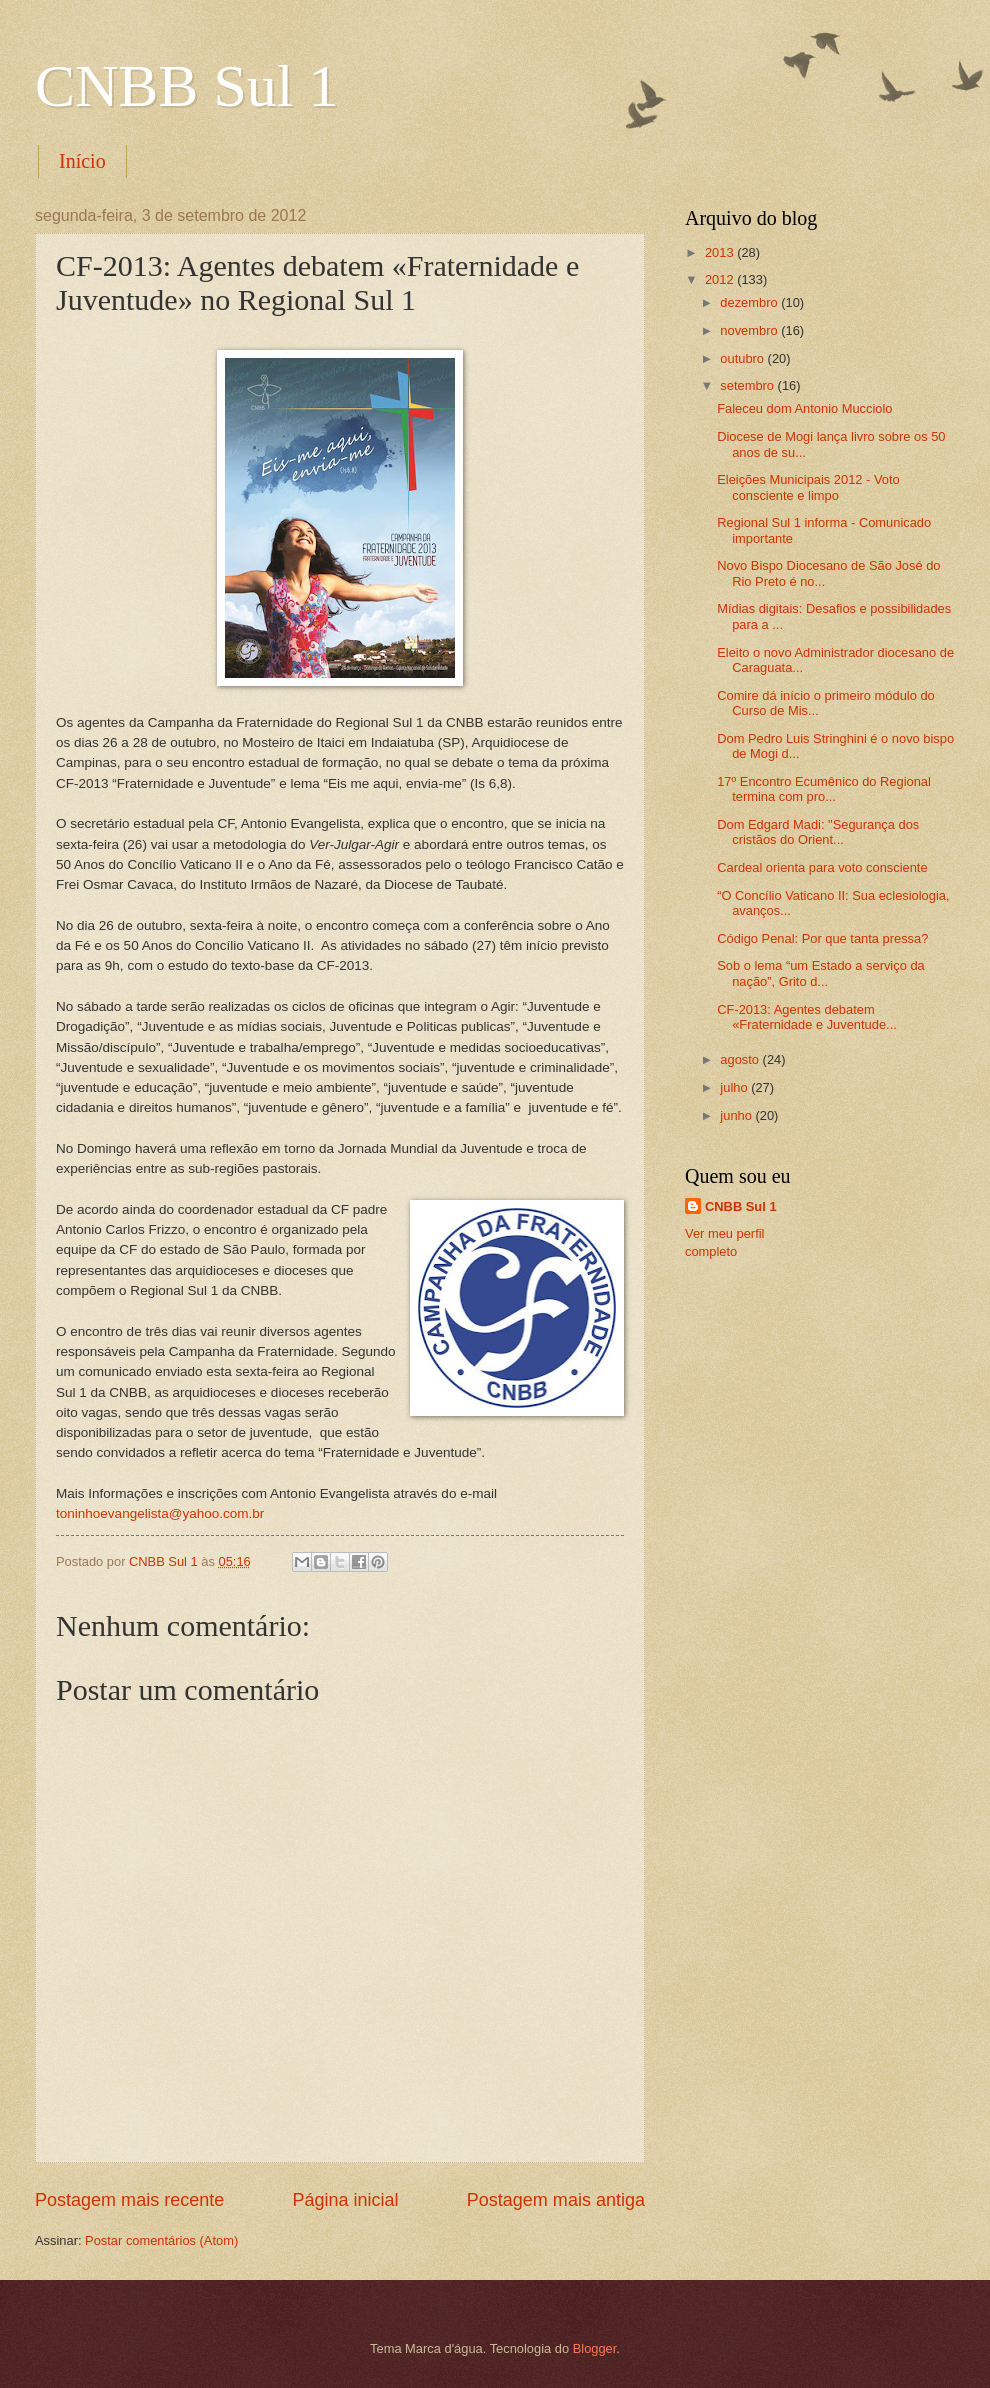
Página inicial (345, 2200)
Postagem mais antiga (556, 2200)
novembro (750, 330)
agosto (741, 1059)
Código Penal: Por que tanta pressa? (822, 938)
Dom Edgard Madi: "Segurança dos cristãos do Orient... (818, 832)
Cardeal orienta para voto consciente (822, 867)
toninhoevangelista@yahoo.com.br (160, 1513)
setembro (748, 385)
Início (82, 161)
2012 (721, 279)
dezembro (750, 302)
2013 (721, 252)
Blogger (595, 2348)
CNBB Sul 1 (186, 86)
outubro (743, 358)
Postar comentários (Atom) (161, 2240)
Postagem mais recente (129, 2200)
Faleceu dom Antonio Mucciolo (804, 408)
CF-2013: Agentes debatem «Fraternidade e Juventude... (807, 1017)
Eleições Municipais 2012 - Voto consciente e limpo (808, 487)
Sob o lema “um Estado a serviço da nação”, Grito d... (821, 973)
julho (735, 1087)
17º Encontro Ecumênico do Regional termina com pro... (824, 789)
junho (737, 1115)
